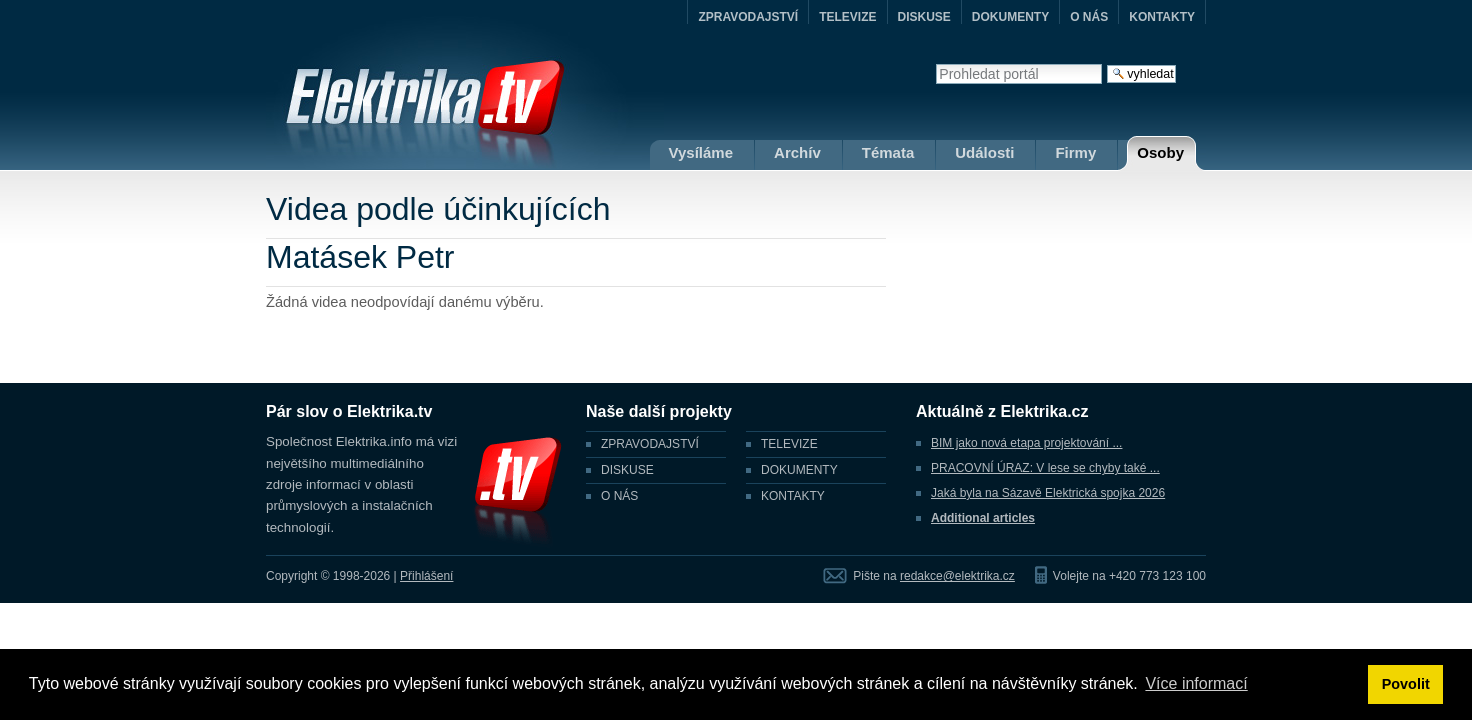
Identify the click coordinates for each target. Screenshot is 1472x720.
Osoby (1160, 152)
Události (984, 152)
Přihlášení (426, 576)
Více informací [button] (1196, 683)
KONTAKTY (1162, 17)
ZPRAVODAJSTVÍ (748, 17)
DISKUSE (924, 17)
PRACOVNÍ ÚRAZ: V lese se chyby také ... (1045, 468)
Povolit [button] (1406, 684)
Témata (888, 152)
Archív (797, 152)
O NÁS (1089, 17)
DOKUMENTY (1010, 17)
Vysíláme (701, 152)
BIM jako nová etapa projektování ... (1026, 443)
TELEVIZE (847, 17)
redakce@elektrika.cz (957, 576)
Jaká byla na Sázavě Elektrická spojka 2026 (1048, 493)
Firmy (1075, 152)
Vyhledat (935, 63)
